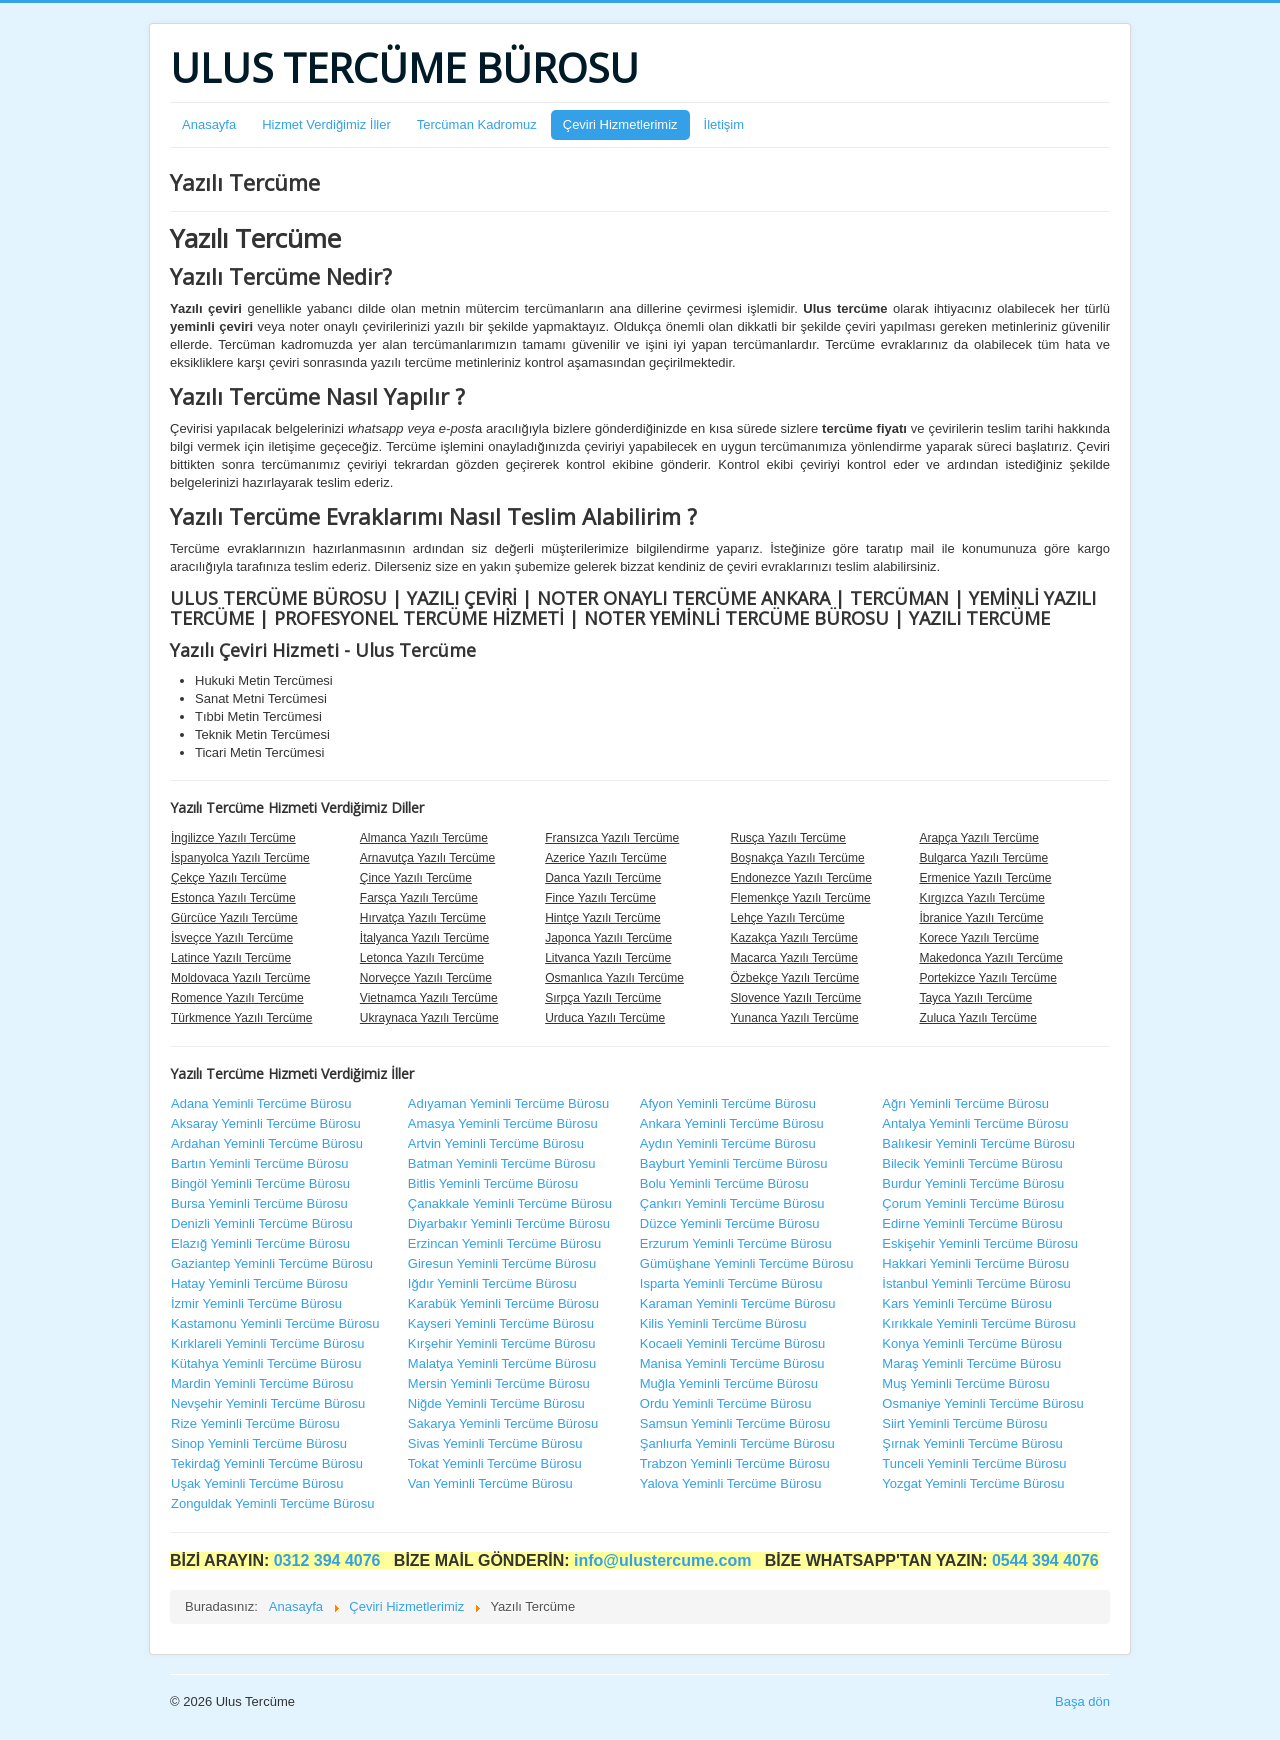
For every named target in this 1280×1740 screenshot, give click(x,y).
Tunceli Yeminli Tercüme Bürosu (974, 1463)
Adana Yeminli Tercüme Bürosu (261, 1103)
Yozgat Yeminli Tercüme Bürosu (973, 1483)
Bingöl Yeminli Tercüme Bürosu (260, 1183)
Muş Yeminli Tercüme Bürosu (965, 1383)
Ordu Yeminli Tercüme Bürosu (726, 1403)
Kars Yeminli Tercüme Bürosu (967, 1303)
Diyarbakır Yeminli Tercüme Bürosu (509, 1223)
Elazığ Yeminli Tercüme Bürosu (260, 1243)
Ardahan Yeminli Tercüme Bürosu (267, 1143)
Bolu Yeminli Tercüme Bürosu (724, 1183)
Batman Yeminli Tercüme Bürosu (502, 1163)
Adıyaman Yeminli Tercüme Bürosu (508, 1103)
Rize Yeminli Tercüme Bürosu (255, 1423)
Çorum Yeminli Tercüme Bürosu (973, 1203)
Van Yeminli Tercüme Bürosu (490, 1483)
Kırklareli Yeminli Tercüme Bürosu (267, 1343)
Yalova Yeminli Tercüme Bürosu (731, 1483)
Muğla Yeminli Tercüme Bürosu (729, 1383)
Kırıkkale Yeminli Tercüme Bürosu (978, 1323)
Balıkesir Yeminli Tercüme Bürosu (978, 1143)
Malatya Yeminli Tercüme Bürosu (502, 1363)
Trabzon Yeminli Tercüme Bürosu (735, 1463)
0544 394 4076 (1045, 1560)
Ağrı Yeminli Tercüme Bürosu (965, 1103)
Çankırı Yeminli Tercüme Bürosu (732, 1203)
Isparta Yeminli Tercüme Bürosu (731, 1283)
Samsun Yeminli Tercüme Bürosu (735, 1423)
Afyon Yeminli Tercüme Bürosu (728, 1103)
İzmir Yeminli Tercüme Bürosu (256, 1303)
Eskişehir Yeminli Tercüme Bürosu (980, 1243)
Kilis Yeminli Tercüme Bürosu (723, 1323)
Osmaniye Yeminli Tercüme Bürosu (982, 1403)
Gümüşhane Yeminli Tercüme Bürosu (747, 1263)
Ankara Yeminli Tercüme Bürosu (732, 1123)
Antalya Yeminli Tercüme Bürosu (975, 1123)
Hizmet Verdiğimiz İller (326, 124)
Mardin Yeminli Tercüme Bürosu (262, 1383)
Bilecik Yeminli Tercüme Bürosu (972, 1163)
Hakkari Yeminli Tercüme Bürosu (975, 1263)
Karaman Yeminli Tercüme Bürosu (738, 1303)
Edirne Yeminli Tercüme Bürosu (972, 1223)
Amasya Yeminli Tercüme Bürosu (503, 1123)
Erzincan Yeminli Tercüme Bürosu (504, 1243)
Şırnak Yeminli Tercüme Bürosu (972, 1443)
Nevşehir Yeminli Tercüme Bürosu (268, 1403)
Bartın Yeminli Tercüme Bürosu (260, 1163)
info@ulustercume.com (665, 1560)
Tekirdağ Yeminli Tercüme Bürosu (267, 1463)
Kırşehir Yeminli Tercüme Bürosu (502, 1343)
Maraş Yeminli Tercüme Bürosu (971, 1363)
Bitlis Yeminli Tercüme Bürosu (493, 1183)
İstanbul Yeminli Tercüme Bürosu (976, 1283)
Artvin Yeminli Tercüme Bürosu (496, 1143)
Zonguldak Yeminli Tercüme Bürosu (273, 1503)
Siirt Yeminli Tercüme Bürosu (964, 1423)
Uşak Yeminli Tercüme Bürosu (257, 1483)
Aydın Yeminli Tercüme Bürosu (728, 1143)
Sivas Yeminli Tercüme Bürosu (495, 1443)
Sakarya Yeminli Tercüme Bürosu (503, 1423)
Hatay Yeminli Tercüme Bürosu (259, 1283)
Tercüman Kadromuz (477, 124)
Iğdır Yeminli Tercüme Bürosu (492, 1283)
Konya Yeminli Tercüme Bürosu (972, 1343)
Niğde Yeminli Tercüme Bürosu (496, 1403)
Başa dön (1082, 1701)
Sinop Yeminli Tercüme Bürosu (259, 1443)
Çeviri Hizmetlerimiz (620, 124)
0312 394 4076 (329, 1560)
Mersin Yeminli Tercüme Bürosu (499, 1383)
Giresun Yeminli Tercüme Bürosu (502, 1263)
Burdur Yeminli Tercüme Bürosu (973, 1183)
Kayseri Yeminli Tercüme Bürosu (501, 1323)
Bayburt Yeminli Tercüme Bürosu (734, 1163)
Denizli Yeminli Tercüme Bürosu (262, 1223)
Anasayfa (209, 124)
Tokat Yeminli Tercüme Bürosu (495, 1463)
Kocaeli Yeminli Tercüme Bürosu (732, 1343)
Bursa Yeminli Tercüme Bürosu (259, 1203)
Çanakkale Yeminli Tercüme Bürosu (510, 1203)
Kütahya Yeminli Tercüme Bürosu (266, 1363)
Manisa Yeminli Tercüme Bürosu (732, 1363)
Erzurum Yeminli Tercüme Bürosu (736, 1243)
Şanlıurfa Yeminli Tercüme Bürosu (737, 1443)
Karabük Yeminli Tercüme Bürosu (503, 1303)
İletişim (724, 124)
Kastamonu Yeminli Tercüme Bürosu (275, 1323)
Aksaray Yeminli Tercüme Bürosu (266, 1123)
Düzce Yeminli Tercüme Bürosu (730, 1223)
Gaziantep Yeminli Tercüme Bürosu (272, 1263)
